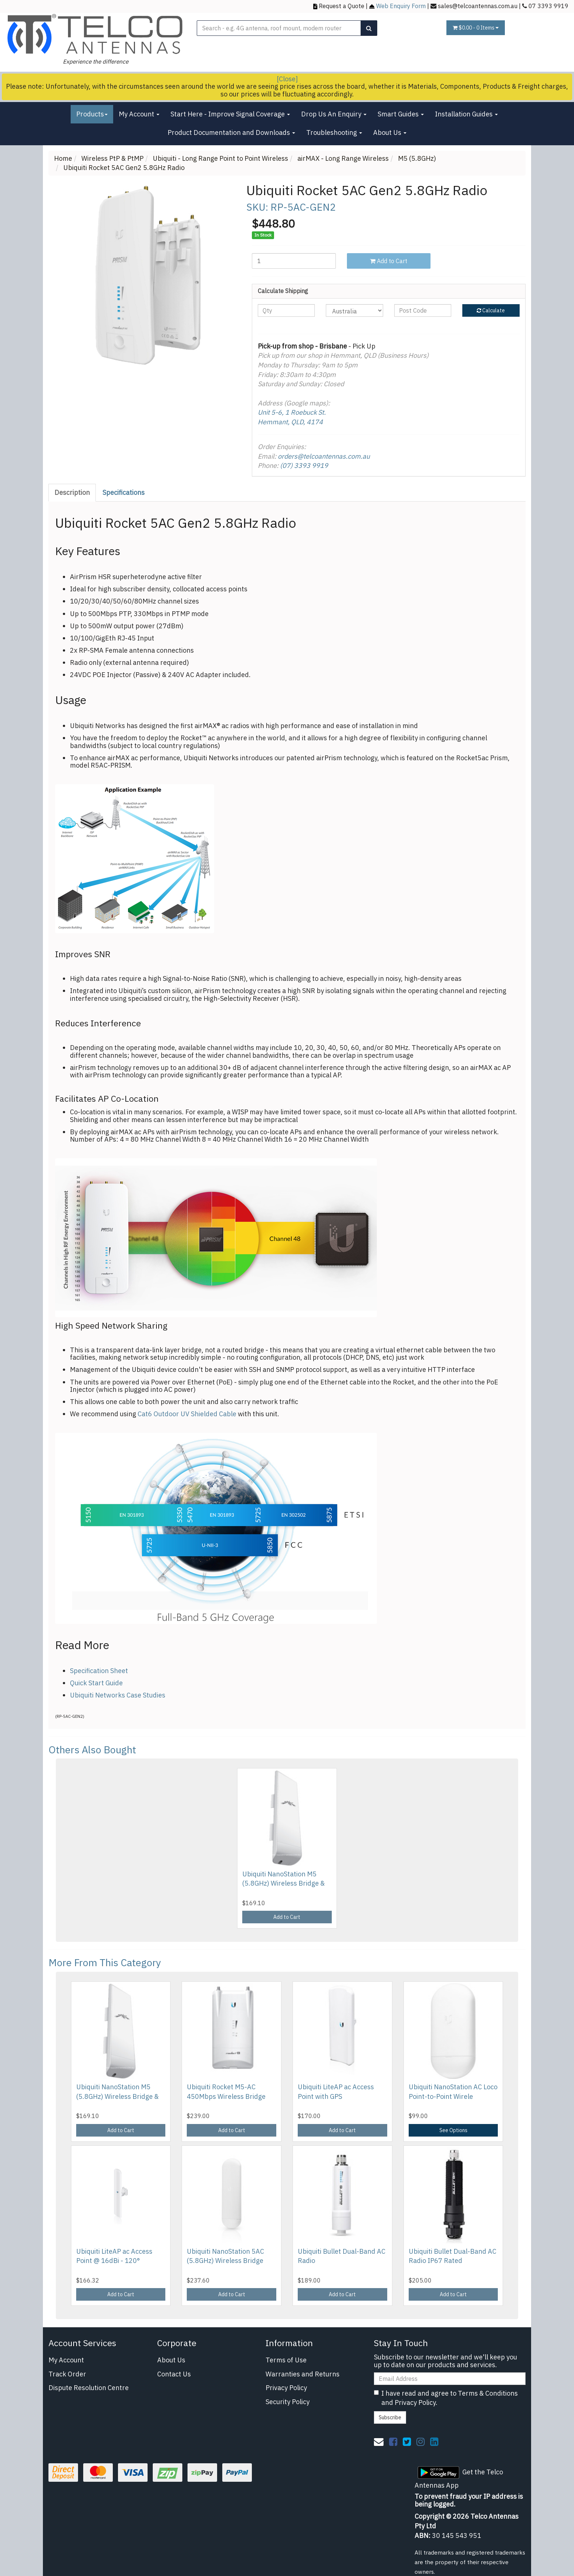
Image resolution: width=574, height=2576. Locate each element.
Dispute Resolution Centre (88, 2387)
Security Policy (288, 2401)
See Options (453, 2130)
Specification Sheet (99, 1670)
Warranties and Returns (303, 2374)
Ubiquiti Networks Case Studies (117, 1695)
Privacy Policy (286, 2387)
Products (92, 114)
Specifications (123, 492)
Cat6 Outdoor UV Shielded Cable (187, 1414)
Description (72, 492)
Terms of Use (286, 2360)
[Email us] (379, 2441)
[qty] (286, 310)
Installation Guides (466, 114)
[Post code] (422, 310)
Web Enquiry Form (401, 6)
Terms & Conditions (488, 2393)
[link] (393, 2441)
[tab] (72, 493)
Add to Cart (388, 261)
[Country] (354, 310)
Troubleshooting (334, 132)
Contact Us (174, 2374)
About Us (389, 132)
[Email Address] (450, 2378)
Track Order (67, 2374)
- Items (476, 27)
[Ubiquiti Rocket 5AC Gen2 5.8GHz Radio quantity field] (294, 261)
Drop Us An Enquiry (334, 114)
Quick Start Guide (96, 1683)
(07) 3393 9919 (304, 465)
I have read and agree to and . (446, 2398)
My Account (139, 114)
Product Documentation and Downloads (231, 132)
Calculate (491, 310)
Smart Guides (401, 114)
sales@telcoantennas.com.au (477, 6)
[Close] (287, 79)
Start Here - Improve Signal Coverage (230, 114)
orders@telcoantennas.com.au (324, 456)
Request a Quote (341, 6)
